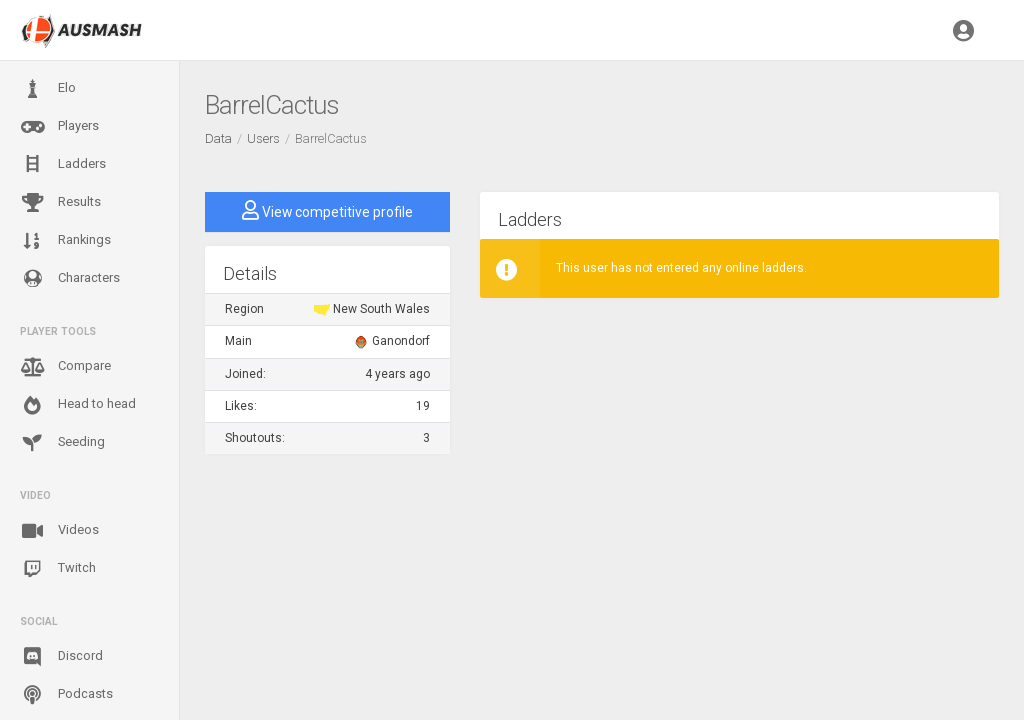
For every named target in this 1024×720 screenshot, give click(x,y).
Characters (70, 278)
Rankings (65, 241)
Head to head (78, 405)
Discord (61, 657)
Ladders (63, 164)
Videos (59, 531)
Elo (48, 89)
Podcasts (66, 695)
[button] (963, 30)
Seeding (62, 443)
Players (59, 127)
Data (218, 138)
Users (263, 138)
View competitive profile (327, 210)
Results (60, 203)
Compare (65, 367)
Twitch (58, 569)
